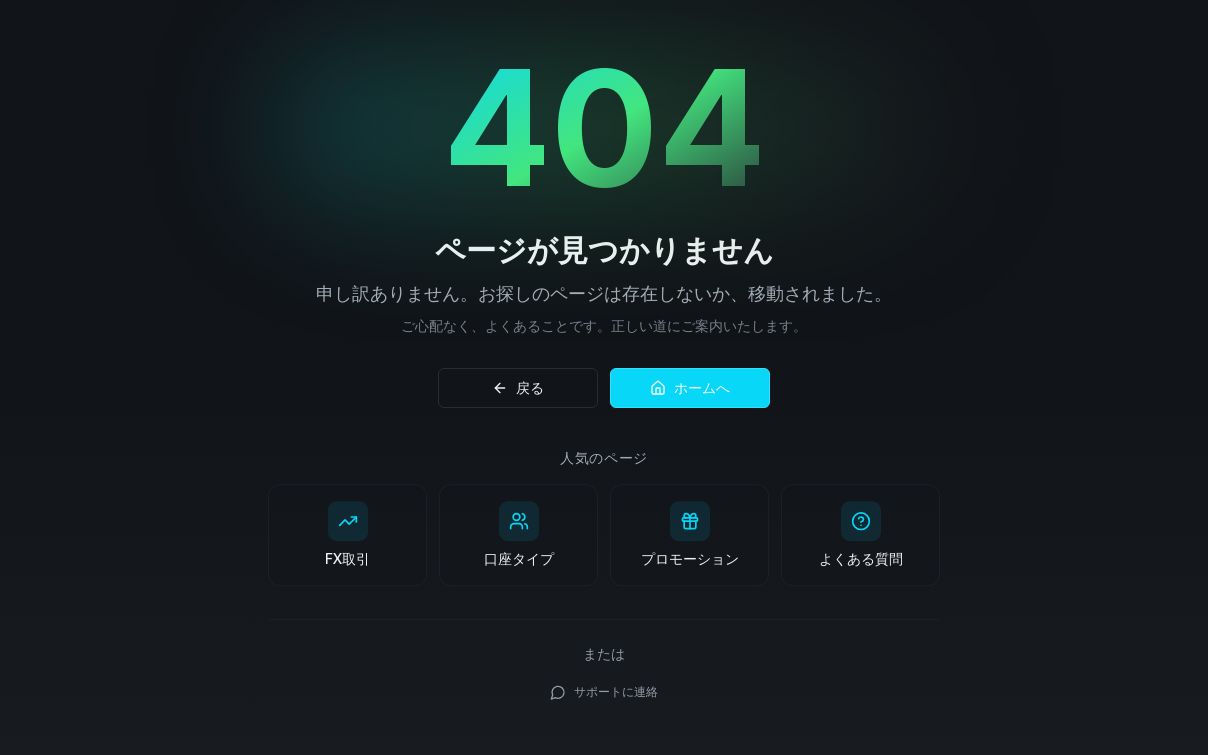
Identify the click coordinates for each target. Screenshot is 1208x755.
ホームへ (690, 387)
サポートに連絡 (604, 694)
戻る (518, 387)
